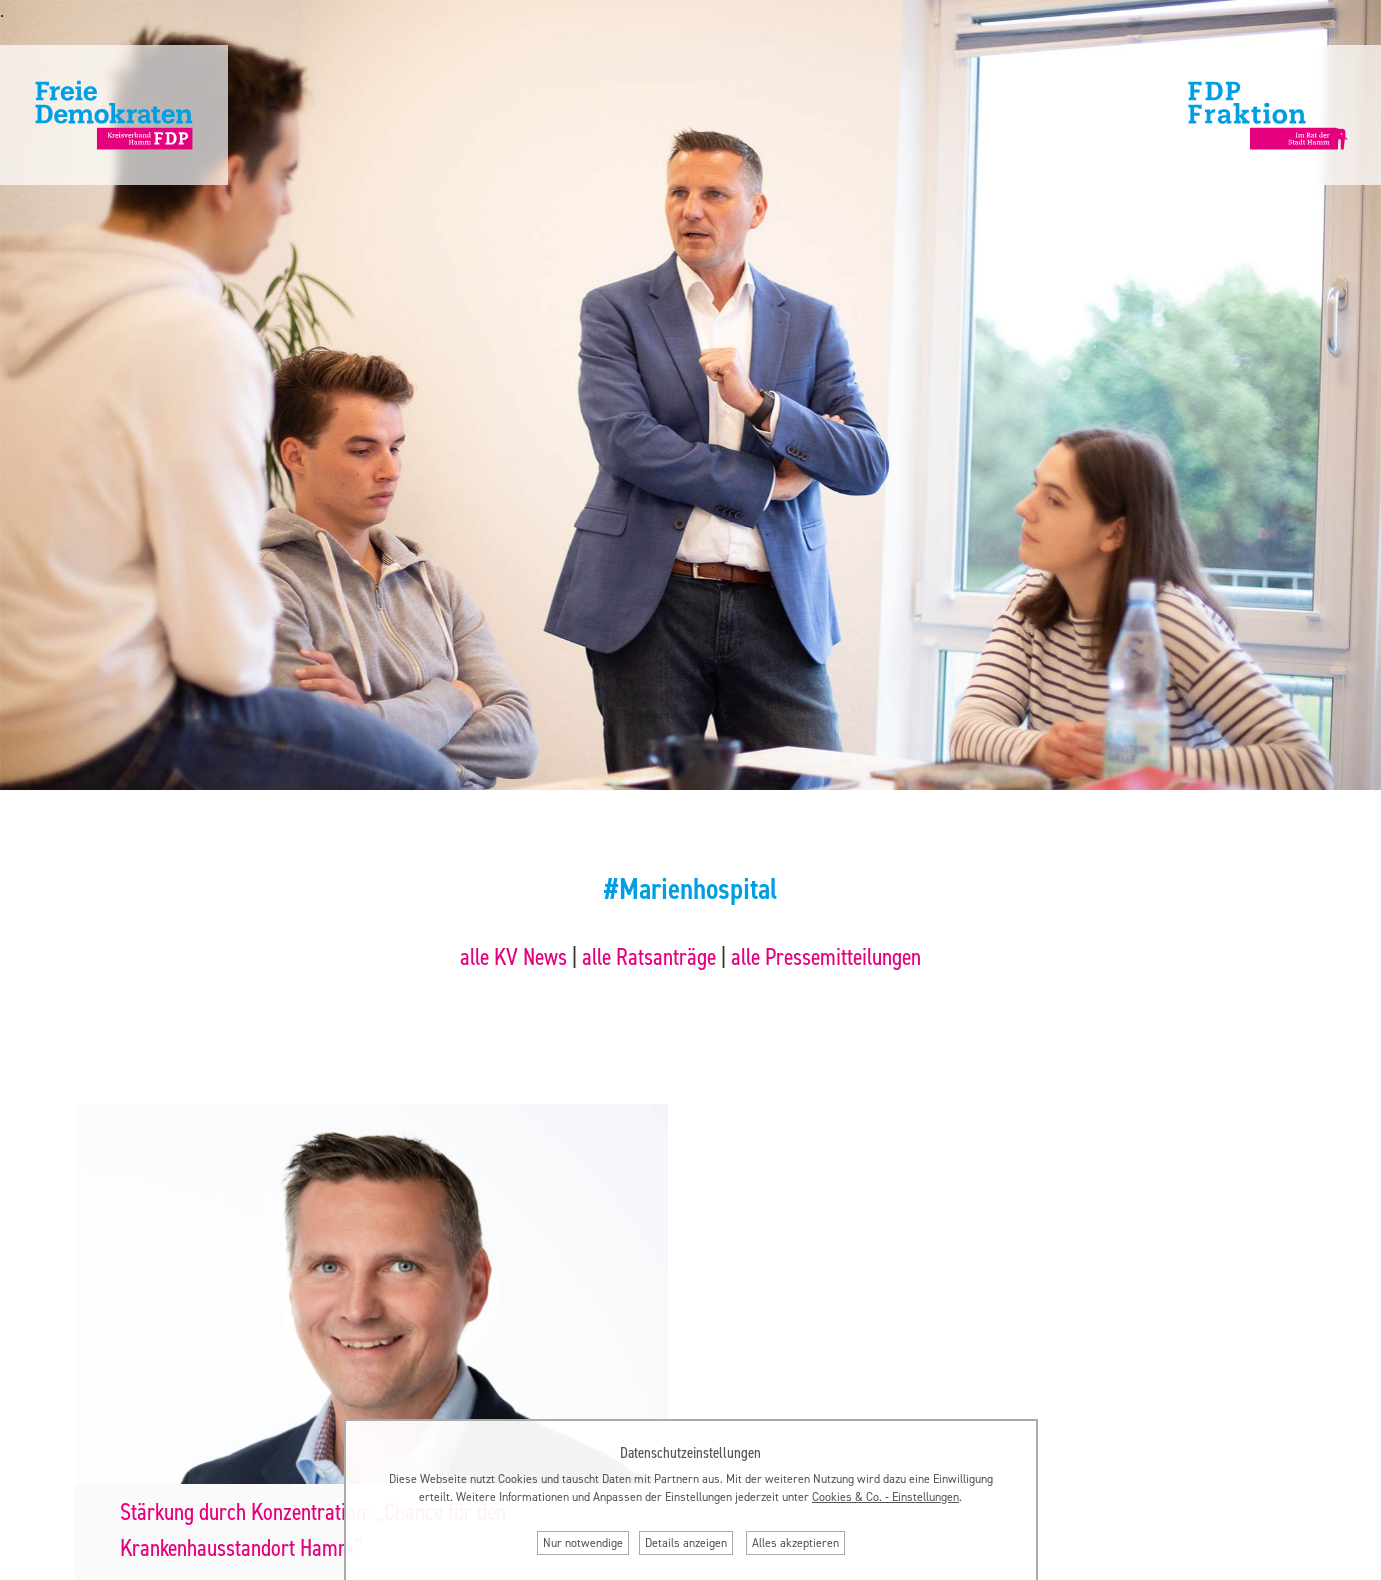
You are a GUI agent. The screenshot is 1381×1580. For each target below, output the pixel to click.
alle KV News (513, 957)
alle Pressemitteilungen (826, 957)
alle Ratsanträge (649, 957)
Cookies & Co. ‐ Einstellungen (885, 1497)
